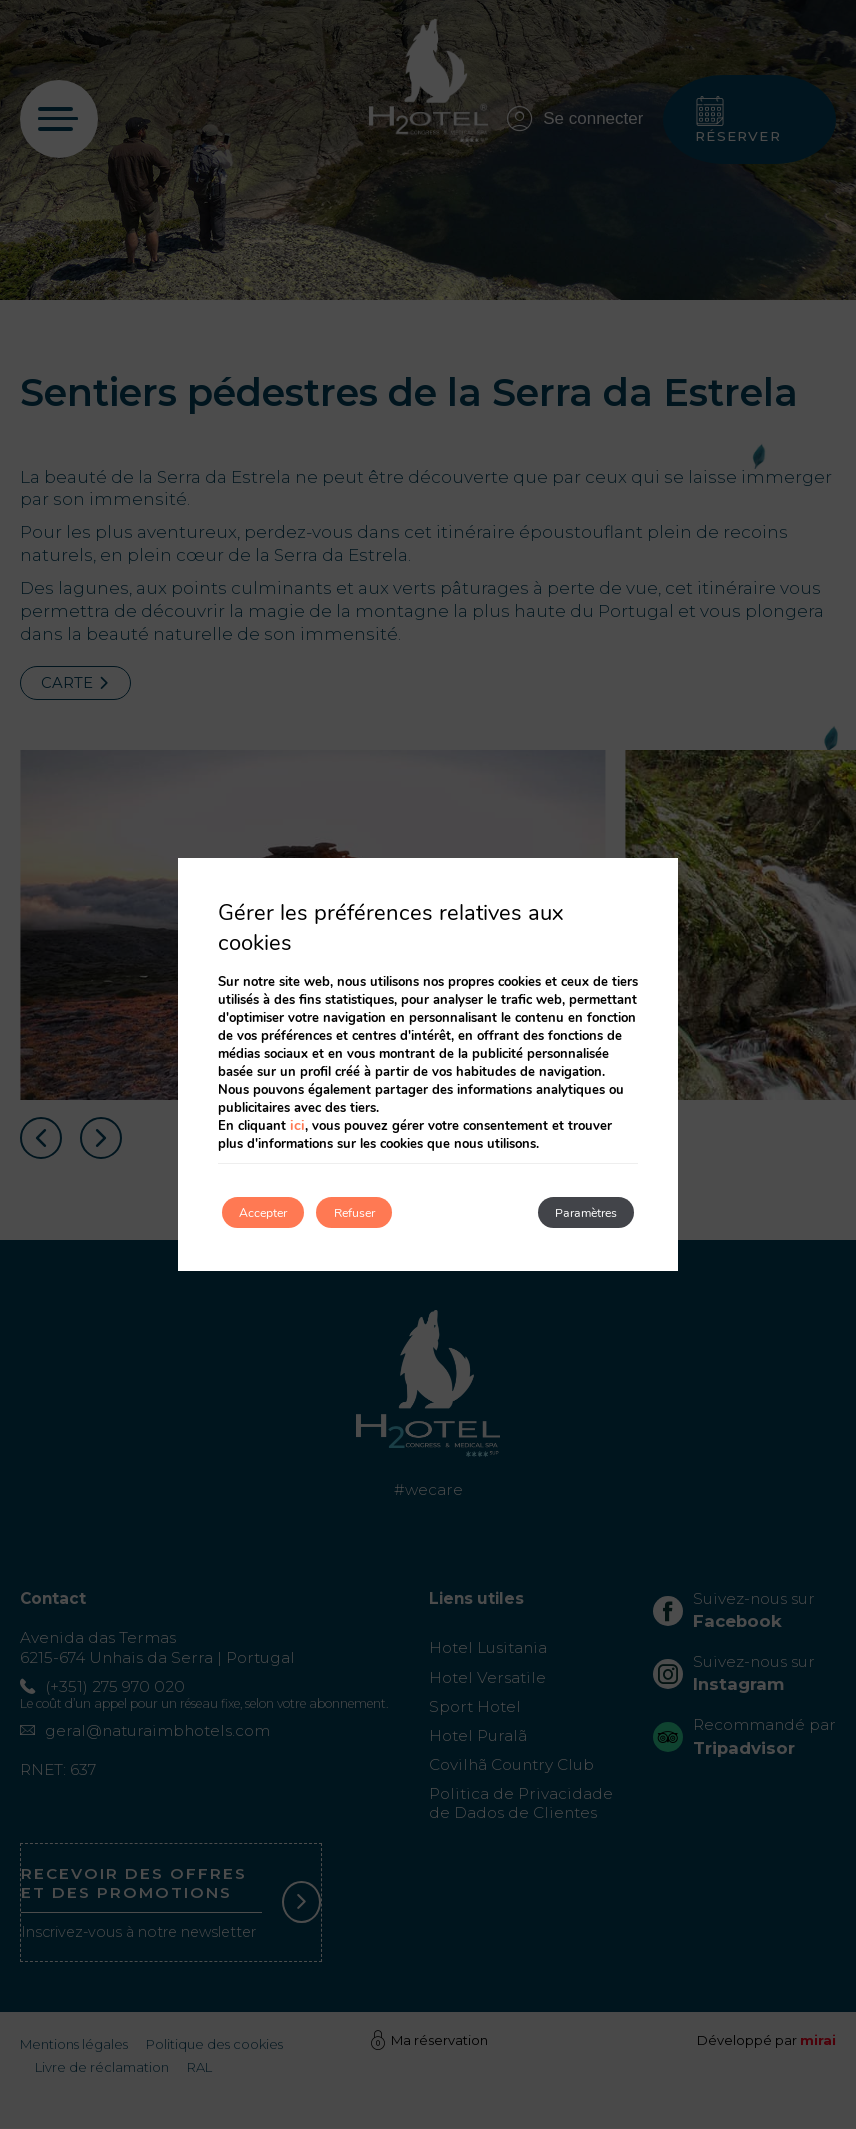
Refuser (404, 1212)
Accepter (280, 1212)
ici (296, 1122)
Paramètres (567, 1212)
